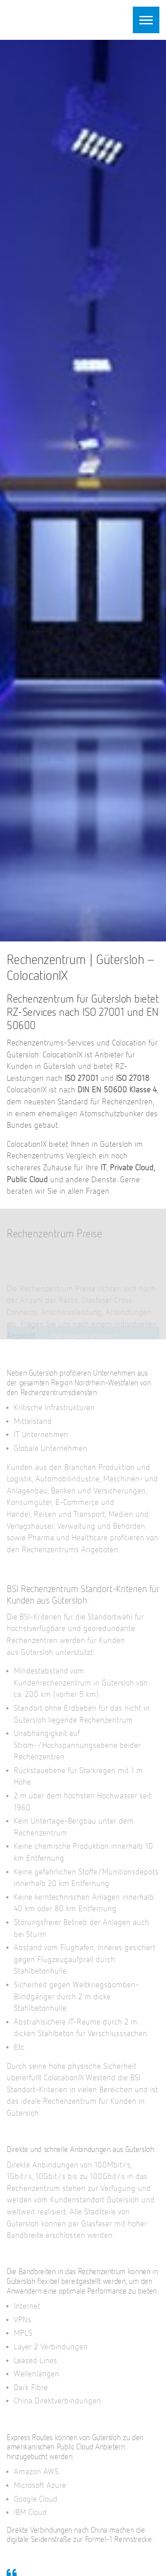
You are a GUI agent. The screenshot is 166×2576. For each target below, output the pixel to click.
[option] (83, 490)
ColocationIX (62, 19)
